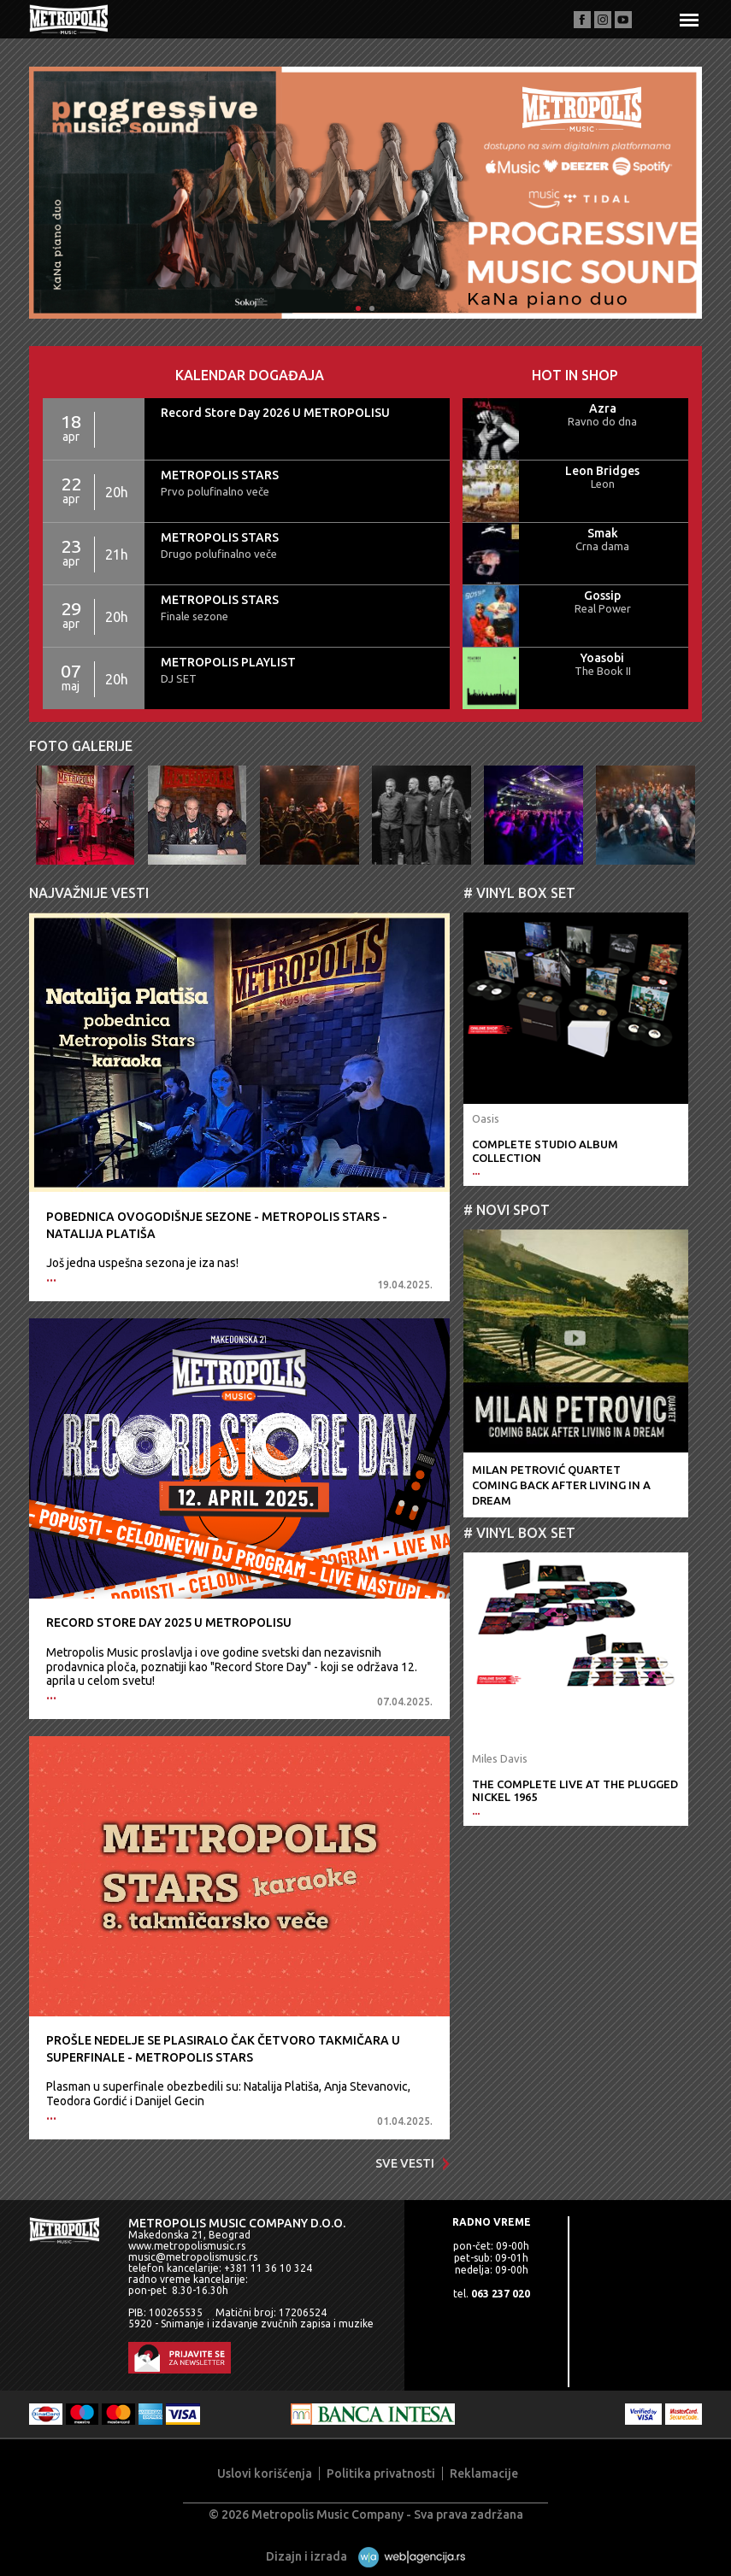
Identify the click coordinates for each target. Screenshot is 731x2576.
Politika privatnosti (381, 2473)
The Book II (603, 671)
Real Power (603, 608)
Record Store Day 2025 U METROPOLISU (169, 1622)
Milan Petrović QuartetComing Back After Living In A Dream (561, 1485)
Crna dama (602, 546)
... (51, 1277)
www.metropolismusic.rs (186, 2245)
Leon (603, 484)
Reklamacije (484, 2473)
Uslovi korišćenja (264, 2473)
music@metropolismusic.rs (192, 2256)
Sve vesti (412, 2163)
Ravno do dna (602, 421)
